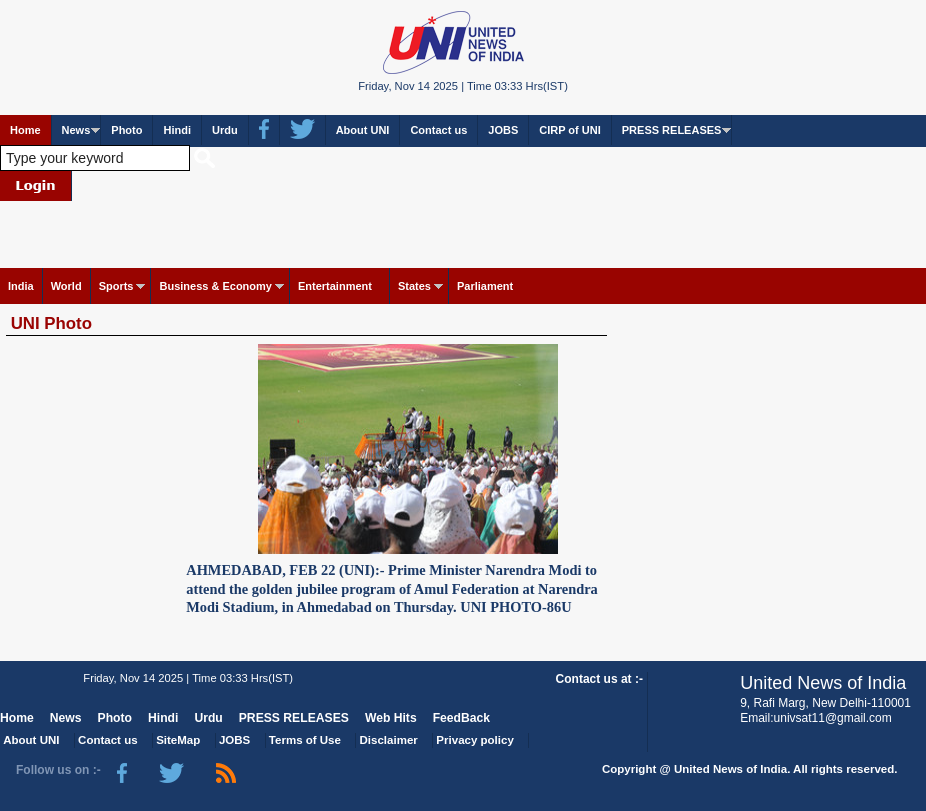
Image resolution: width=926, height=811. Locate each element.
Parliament (485, 286)
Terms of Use (305, 740)
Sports (116, 286)
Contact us (438, 130)
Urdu (225, 130)
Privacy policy (474, 740)
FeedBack (461, 718)
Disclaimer (389, 740)
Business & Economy (215, 286)
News (76, 130)
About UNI (363, 130)
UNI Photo (51, 323)
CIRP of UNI (570, 130)
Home (25, 130)
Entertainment (335, 286)
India (21, 286)
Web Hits (391, 718)
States (414, 286)
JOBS (503, 130)
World (66, 286)
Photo (126, 130)
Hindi (177, 130)
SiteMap (178, 740)
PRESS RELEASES (672, 130)
